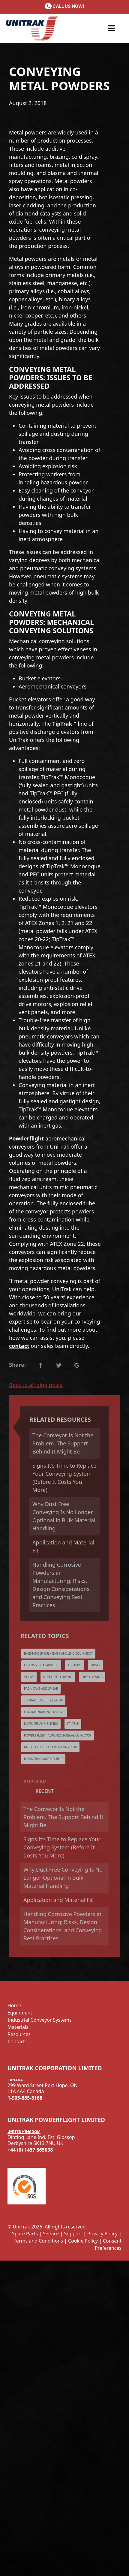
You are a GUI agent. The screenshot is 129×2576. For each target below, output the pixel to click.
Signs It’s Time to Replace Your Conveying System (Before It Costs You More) (64, 1477)
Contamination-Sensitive (44, 1712)
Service (51, 2233)
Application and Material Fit (63, 1546)
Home (14, 2005)
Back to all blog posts (36, 1384)
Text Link (40, 1365)
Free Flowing (92, 1677)
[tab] (64, 1781)
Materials (18, 2027)
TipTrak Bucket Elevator (43, 1700)
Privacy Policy (102, 2233)
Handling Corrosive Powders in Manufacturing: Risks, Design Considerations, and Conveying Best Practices (61, 1585)
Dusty (95, 1665)
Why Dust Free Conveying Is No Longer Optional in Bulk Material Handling (63, 1516)
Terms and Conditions (38, 2240)
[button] (111, 28)
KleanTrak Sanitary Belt (43, 1759)
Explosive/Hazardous (41, 1665)
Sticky (29, 1677)
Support (73, 2233)
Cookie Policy (83, 2240)
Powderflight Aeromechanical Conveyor (57, 1735)
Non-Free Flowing (57, 1677)
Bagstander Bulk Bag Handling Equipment (58, 1653)
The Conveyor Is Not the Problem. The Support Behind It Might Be (62, 1443)
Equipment (20, 2012)
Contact (16, 2041)
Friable (73, 1724)
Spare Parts (25, 2233)
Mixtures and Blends (41, 1724)
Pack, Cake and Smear (41, 1688)
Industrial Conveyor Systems (40, 2020)
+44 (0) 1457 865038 (30, 2150)
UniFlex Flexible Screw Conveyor (50, 1747)
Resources (19, 2034)
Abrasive (75, 1665)
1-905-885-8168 (25, 2098)
